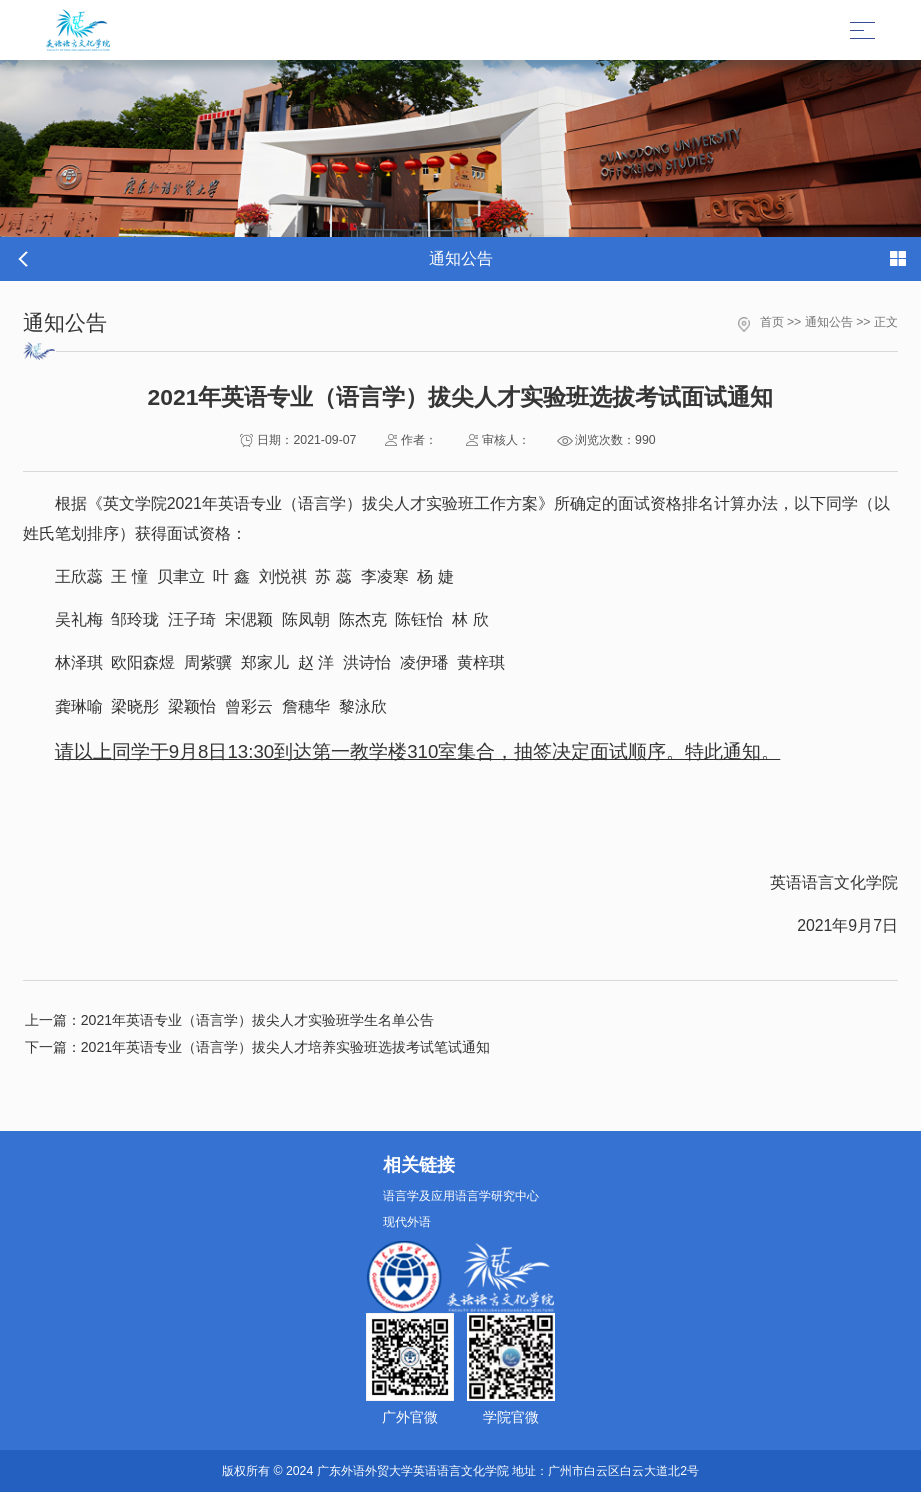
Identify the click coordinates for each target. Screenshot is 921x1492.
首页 (772, 322)
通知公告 (829, 322)
